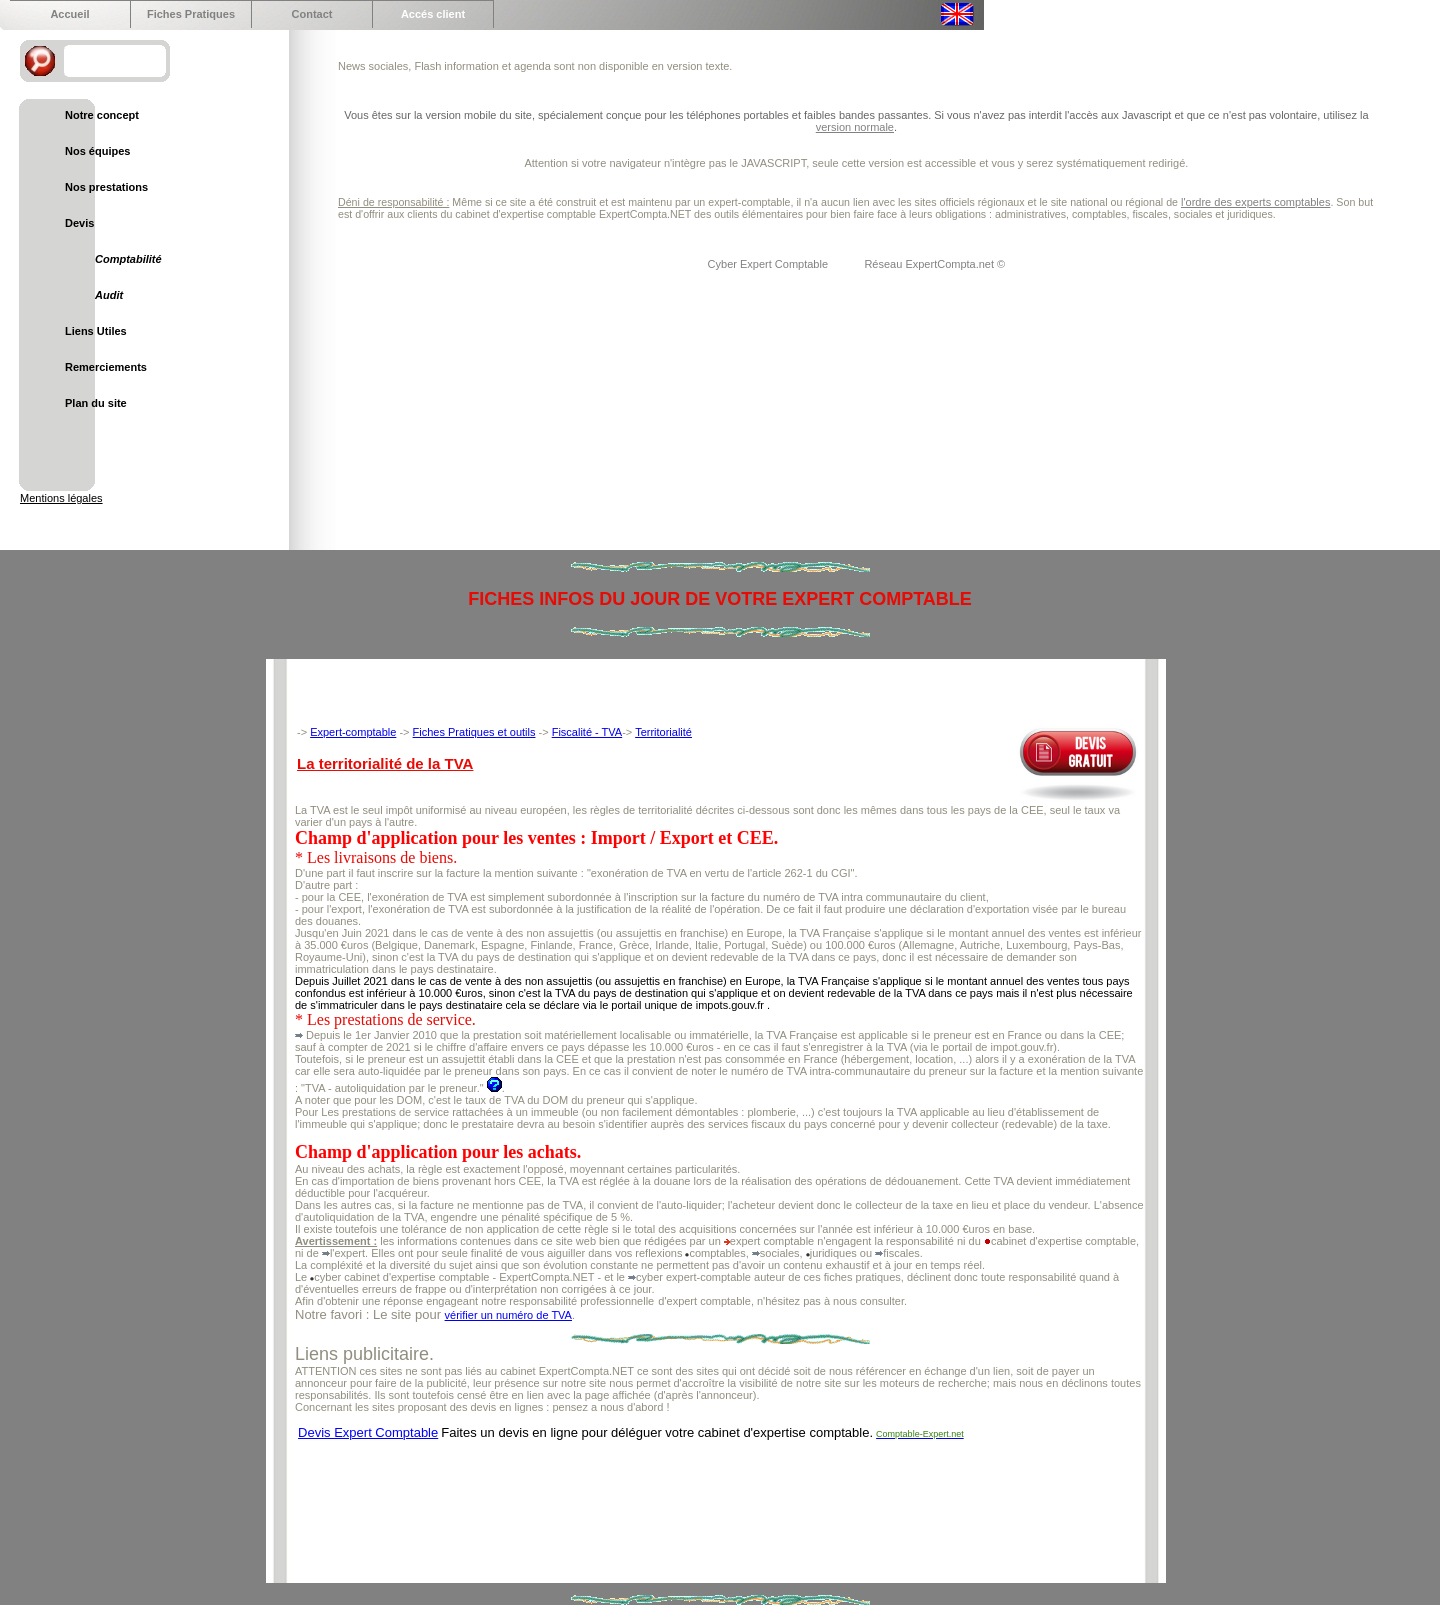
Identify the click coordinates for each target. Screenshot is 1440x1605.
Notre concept (102, 115)
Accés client (433, 14)
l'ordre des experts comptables (1255, 202)
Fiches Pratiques (191, 14)
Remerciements (106, 367)
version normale (855, 127)
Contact (312, 14)
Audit (109, 295)
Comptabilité (128, 259)
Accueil (69, 14)
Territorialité (663, 732)
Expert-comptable (353, 732)
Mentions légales (61, 498)
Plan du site (96, 403)
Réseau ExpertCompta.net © (934, 264)
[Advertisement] (659, 1497)
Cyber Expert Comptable (770, 264)
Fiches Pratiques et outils (474, 732)
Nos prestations (106, 187)
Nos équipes (97, 151)
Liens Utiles (96, 331)
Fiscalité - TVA (587, 732)
